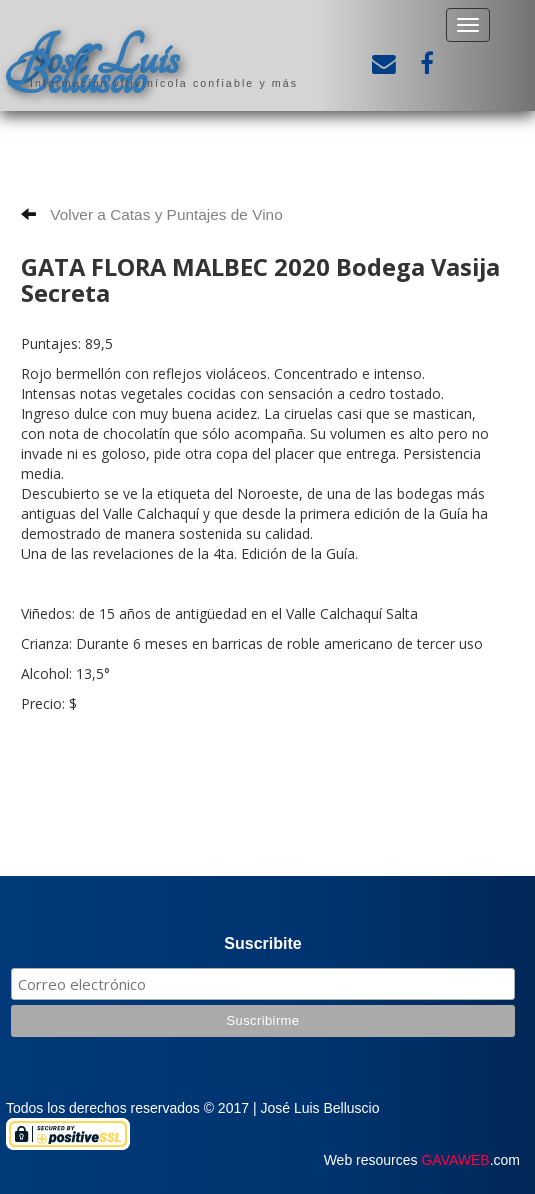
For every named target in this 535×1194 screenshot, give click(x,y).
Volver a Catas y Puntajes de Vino (152, 214)
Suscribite (262, 943)
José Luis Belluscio (92, 67)
